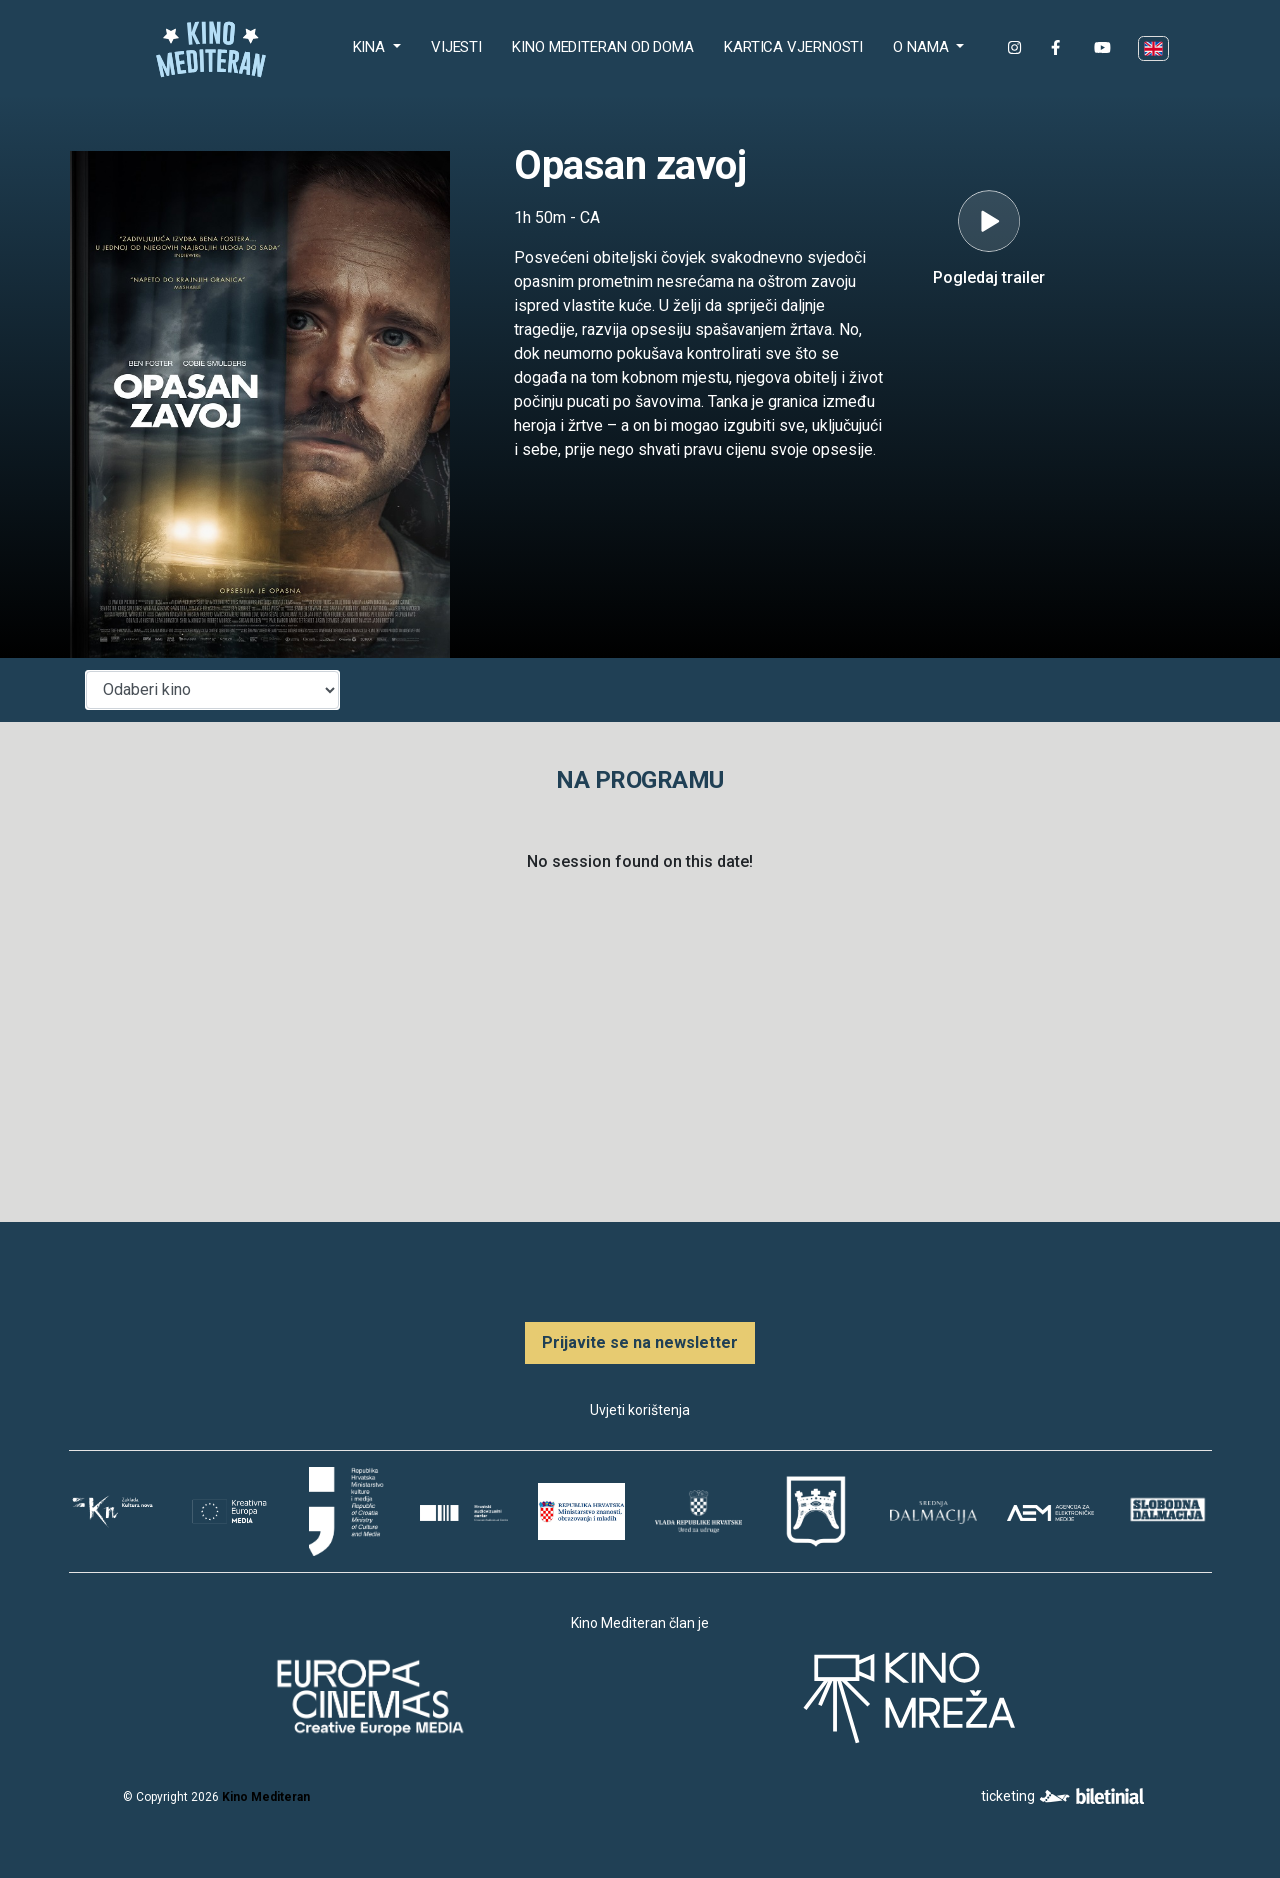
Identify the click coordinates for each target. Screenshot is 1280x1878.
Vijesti (456, 47)
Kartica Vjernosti (793, 47)
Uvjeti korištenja (640, 1410)
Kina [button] (371, 47)
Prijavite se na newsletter (640, 1342)
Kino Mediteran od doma (607, 45)
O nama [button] (922, 47)
